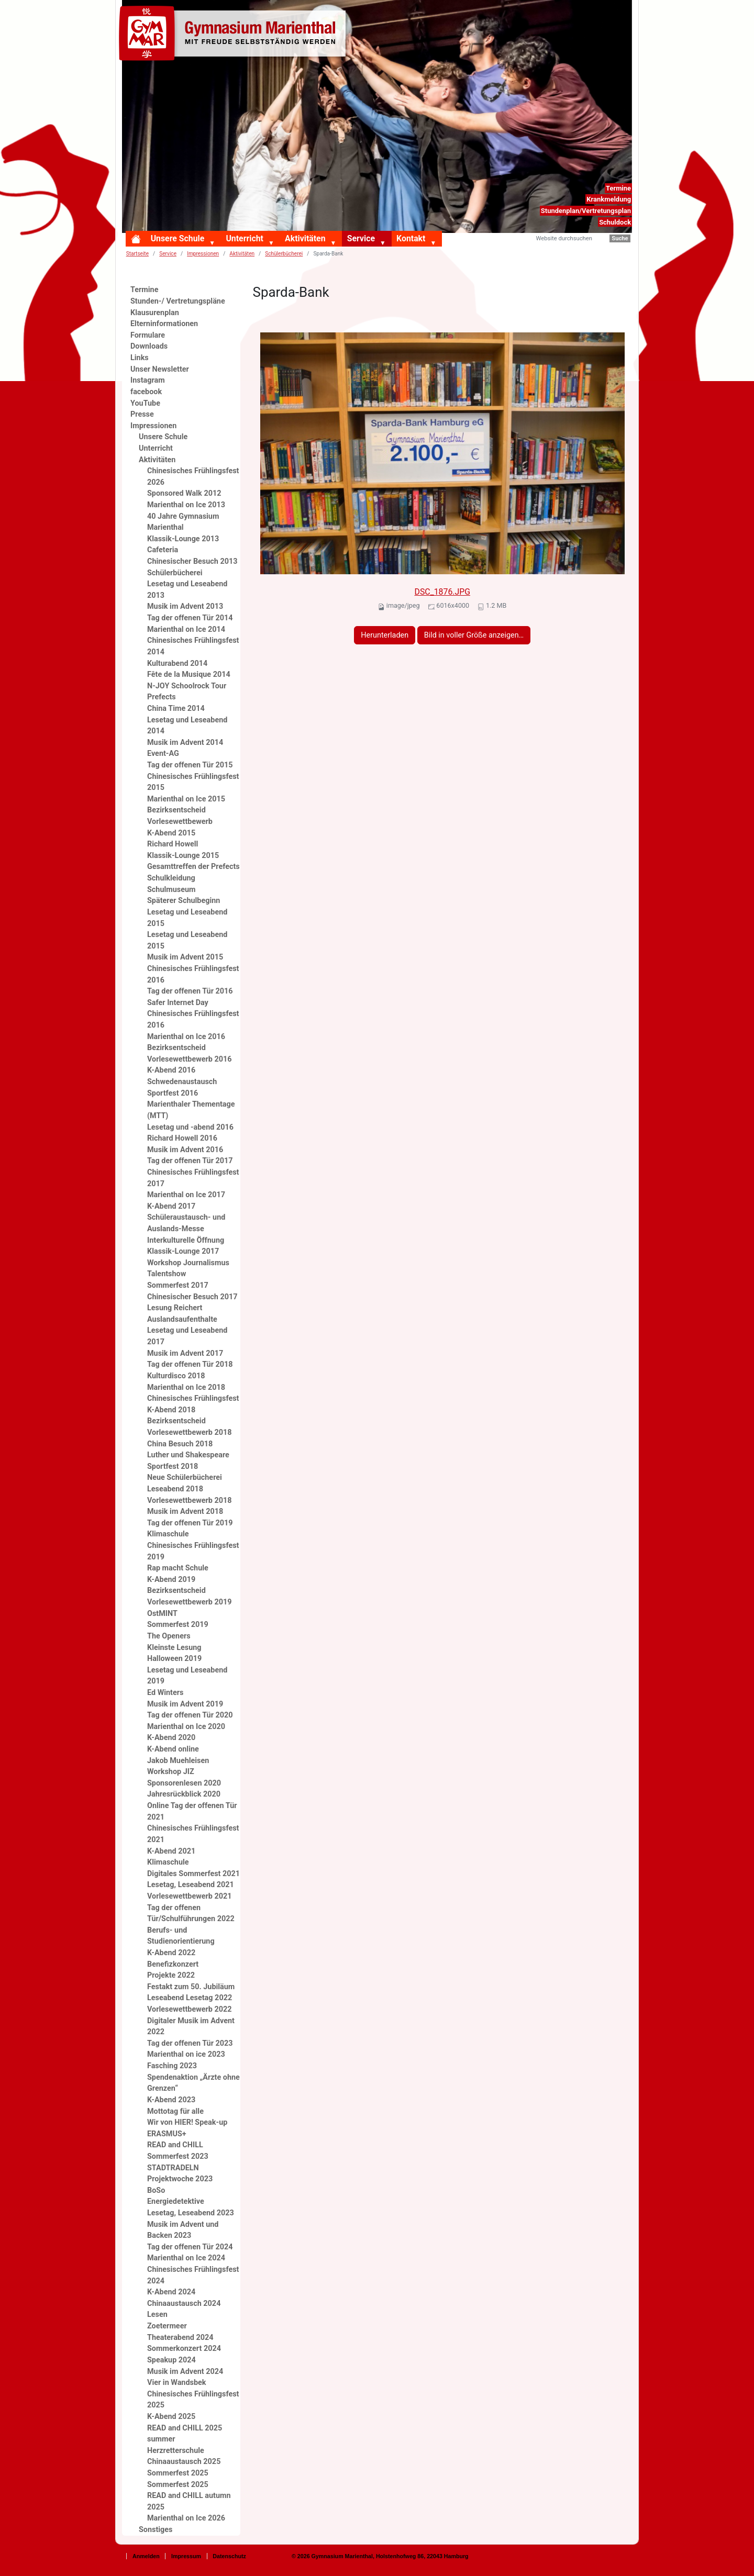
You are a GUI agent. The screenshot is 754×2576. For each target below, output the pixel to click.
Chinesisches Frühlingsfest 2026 (193, 476)
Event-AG (163, 753)
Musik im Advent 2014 (185, 742)
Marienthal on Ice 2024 (186, 2258)
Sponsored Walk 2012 (184, 493)
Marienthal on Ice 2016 (186, 1036)
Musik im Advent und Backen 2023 (182, 2230)
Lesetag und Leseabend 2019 (187, 1676)
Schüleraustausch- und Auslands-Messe (186, 1223)
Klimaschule (168, 1534)
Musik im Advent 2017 (185, 1353)
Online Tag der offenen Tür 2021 (192, 1811)
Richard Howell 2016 (182, 1138)
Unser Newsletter (159, 369)
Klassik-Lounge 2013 (183, 538)
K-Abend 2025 (171, 2416)
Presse (142, 414)
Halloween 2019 (174, 1658)
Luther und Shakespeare (188, 1455)
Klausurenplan (154, 312)
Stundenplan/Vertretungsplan (586, 211)
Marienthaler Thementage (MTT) (191, 1110)
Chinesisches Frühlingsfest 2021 (193, 1834)
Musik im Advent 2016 (185, 1149)
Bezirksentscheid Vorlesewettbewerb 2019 (189, 1596)
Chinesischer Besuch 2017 (192, 1296)
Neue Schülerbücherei (184, 1477)
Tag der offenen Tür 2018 (190, 1364)
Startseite (137, 254)
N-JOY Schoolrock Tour (186, 686)
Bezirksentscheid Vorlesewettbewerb (180, 816)
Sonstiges (156, 2529)
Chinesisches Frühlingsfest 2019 (193, 1551)
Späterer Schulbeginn (183, 900)
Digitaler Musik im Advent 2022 (191, 2026)
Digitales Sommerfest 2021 (193, 1873)
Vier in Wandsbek (176, 2382)
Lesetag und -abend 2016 (190, 1127)
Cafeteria (162, 549)
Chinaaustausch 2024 (183, 2303)
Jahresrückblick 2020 (183, 1794)
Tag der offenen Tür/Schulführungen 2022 (191, 1913)
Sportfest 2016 (172, 1093)
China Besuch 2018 (180, 1444)
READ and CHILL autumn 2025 (189, 2501)
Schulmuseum (171, 889)
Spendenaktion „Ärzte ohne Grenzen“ (193, 2083)
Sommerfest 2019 (177, 1624)
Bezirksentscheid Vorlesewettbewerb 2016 (189, 1053)
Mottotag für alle (175, 2111)
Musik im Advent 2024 (185, 2371)
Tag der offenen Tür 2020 (190, 1715)
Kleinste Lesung (174, 1647)
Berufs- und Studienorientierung (181, 1936)
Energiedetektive (175, 2201)
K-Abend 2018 (171, 1410)
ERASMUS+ (166, 2133)
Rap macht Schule (177, 1568)
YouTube (145, 403)
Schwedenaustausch (182, 1081)
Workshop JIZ (170, 1771)
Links (139, 357)
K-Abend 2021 (171, 1851)
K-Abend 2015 (171, 833)
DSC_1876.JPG (442, 592)
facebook (146, 391)
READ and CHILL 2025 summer (184, 2434)
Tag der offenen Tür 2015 (190, 765)
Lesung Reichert (175, 1307)
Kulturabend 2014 (177, 663)
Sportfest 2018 (172, 1466)
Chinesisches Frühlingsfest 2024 (193, 2275)
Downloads (149, 346)
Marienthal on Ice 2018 (186, 1387)
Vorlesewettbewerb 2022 (189, 2009)
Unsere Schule (178, 238)
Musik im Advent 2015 (185, 957)
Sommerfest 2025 (177, 2473)
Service (361, 238)
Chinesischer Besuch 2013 (192, 561)
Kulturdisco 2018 (176, 1375)
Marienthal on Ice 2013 (186, 504)
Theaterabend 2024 (180, 2337)
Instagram (147, 380)
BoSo (156, 2190)
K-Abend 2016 (171, 1070)
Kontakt (410, 238)
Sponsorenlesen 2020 (184, 1783)
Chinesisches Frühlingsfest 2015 (193, 782)
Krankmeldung (608, 199)
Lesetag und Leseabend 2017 (187, 1336)
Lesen (157, 2314)
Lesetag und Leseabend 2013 (187, 589)
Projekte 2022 (171, 1975)
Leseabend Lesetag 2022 (189, 1997)
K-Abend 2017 (171, 1206)
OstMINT (162, 1613)
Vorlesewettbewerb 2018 (189, 1500)
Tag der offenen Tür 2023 (190, 2043)
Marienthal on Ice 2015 (186, 799)
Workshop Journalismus (188, 1262)
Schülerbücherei (284, 254)
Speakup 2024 (171, 2360)
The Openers (169, 1636)
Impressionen (203, 254)
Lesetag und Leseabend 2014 (187, 726)
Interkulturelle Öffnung (185, 1240)
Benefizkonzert (172, 1964)
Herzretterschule (175, 2450)
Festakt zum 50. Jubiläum (191, 1986)
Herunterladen (384, 635)
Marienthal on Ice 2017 (186, 1194)
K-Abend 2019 (171, 1579)
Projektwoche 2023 (180, 2178)
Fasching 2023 (172, 2065)
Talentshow (166, 1273)
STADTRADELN (173, 2168)
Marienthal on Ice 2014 (186, 629)
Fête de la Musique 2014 (188, 674)
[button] (214, 243)
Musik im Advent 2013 (185, 606)
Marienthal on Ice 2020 (186, 1726)
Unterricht (244, 238)
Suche (620, 238)
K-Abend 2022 (171, 1952)
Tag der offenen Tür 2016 (190, 991)
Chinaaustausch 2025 (183, 2461)
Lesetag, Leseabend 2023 (190, 2213)
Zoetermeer (167, 2326)
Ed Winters (165, 1692)
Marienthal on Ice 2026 (186, 2518)
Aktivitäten (305, 238)
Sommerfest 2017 (177, 1285)
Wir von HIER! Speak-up (187, 2122)
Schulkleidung (171, 878)
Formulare (147, 335)
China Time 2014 (176, 708)
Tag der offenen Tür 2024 (190, 2247)
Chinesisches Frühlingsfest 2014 (193, 646)
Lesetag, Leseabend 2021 (190, 1884)
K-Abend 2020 (171, 1737)
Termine (618, 188)
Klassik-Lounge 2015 (183, 855)
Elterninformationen (164, 323)
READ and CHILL (175, 2144)
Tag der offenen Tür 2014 (190, 618)
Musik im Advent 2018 (185, 1511)
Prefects (161, 697)
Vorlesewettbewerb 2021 (189, 1896)
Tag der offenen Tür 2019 (190, 1523)
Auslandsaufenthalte (182, 1319)
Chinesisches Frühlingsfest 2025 (193, 2400)
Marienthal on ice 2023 (186, 2054)
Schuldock (615, 222)
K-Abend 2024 (171, 2292)
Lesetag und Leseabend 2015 (187, 918)
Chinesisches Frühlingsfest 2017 (193, 1178)
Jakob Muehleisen (178, 1760)
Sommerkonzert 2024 (184, 2348)
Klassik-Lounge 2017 (183, 1251)
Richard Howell (172, 844)
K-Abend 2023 (171, 2099)
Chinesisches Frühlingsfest (193, 1398)
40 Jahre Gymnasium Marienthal (183, 522)
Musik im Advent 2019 (185, 1704)
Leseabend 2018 (175, 1489)
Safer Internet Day (177, 1002)
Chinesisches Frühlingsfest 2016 (193, 974)
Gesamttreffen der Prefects (193, 866)
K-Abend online (173, 1749)
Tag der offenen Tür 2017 (190, 1160)
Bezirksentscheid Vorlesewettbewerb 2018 (189, 1427)
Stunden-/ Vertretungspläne (177, 301)
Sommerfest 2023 (177, 2156)
